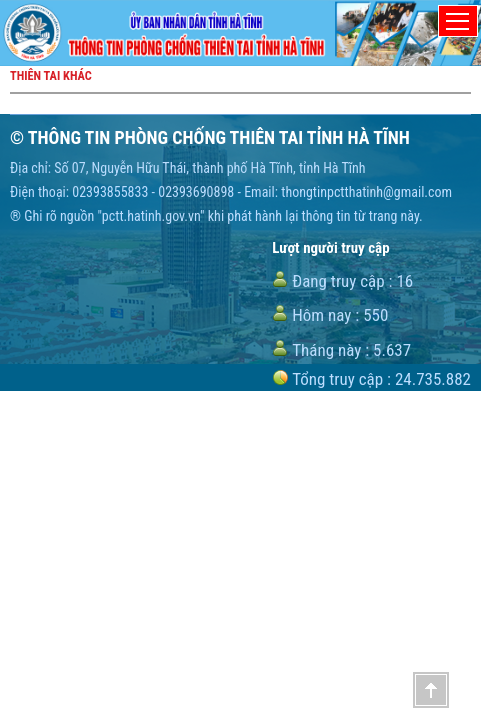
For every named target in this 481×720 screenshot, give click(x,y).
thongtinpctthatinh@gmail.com (366, 192)
